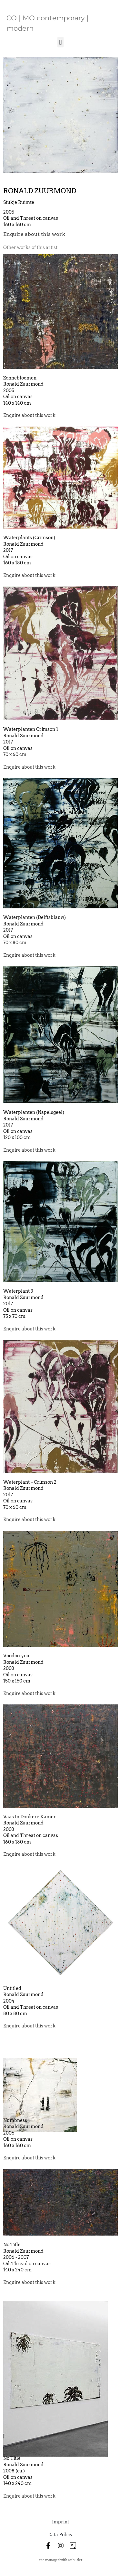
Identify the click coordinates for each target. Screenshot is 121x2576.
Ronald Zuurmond (39, 191)
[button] (60, 42)
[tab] (30, 247)
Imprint (60, 2521)
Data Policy (60, 2534)
